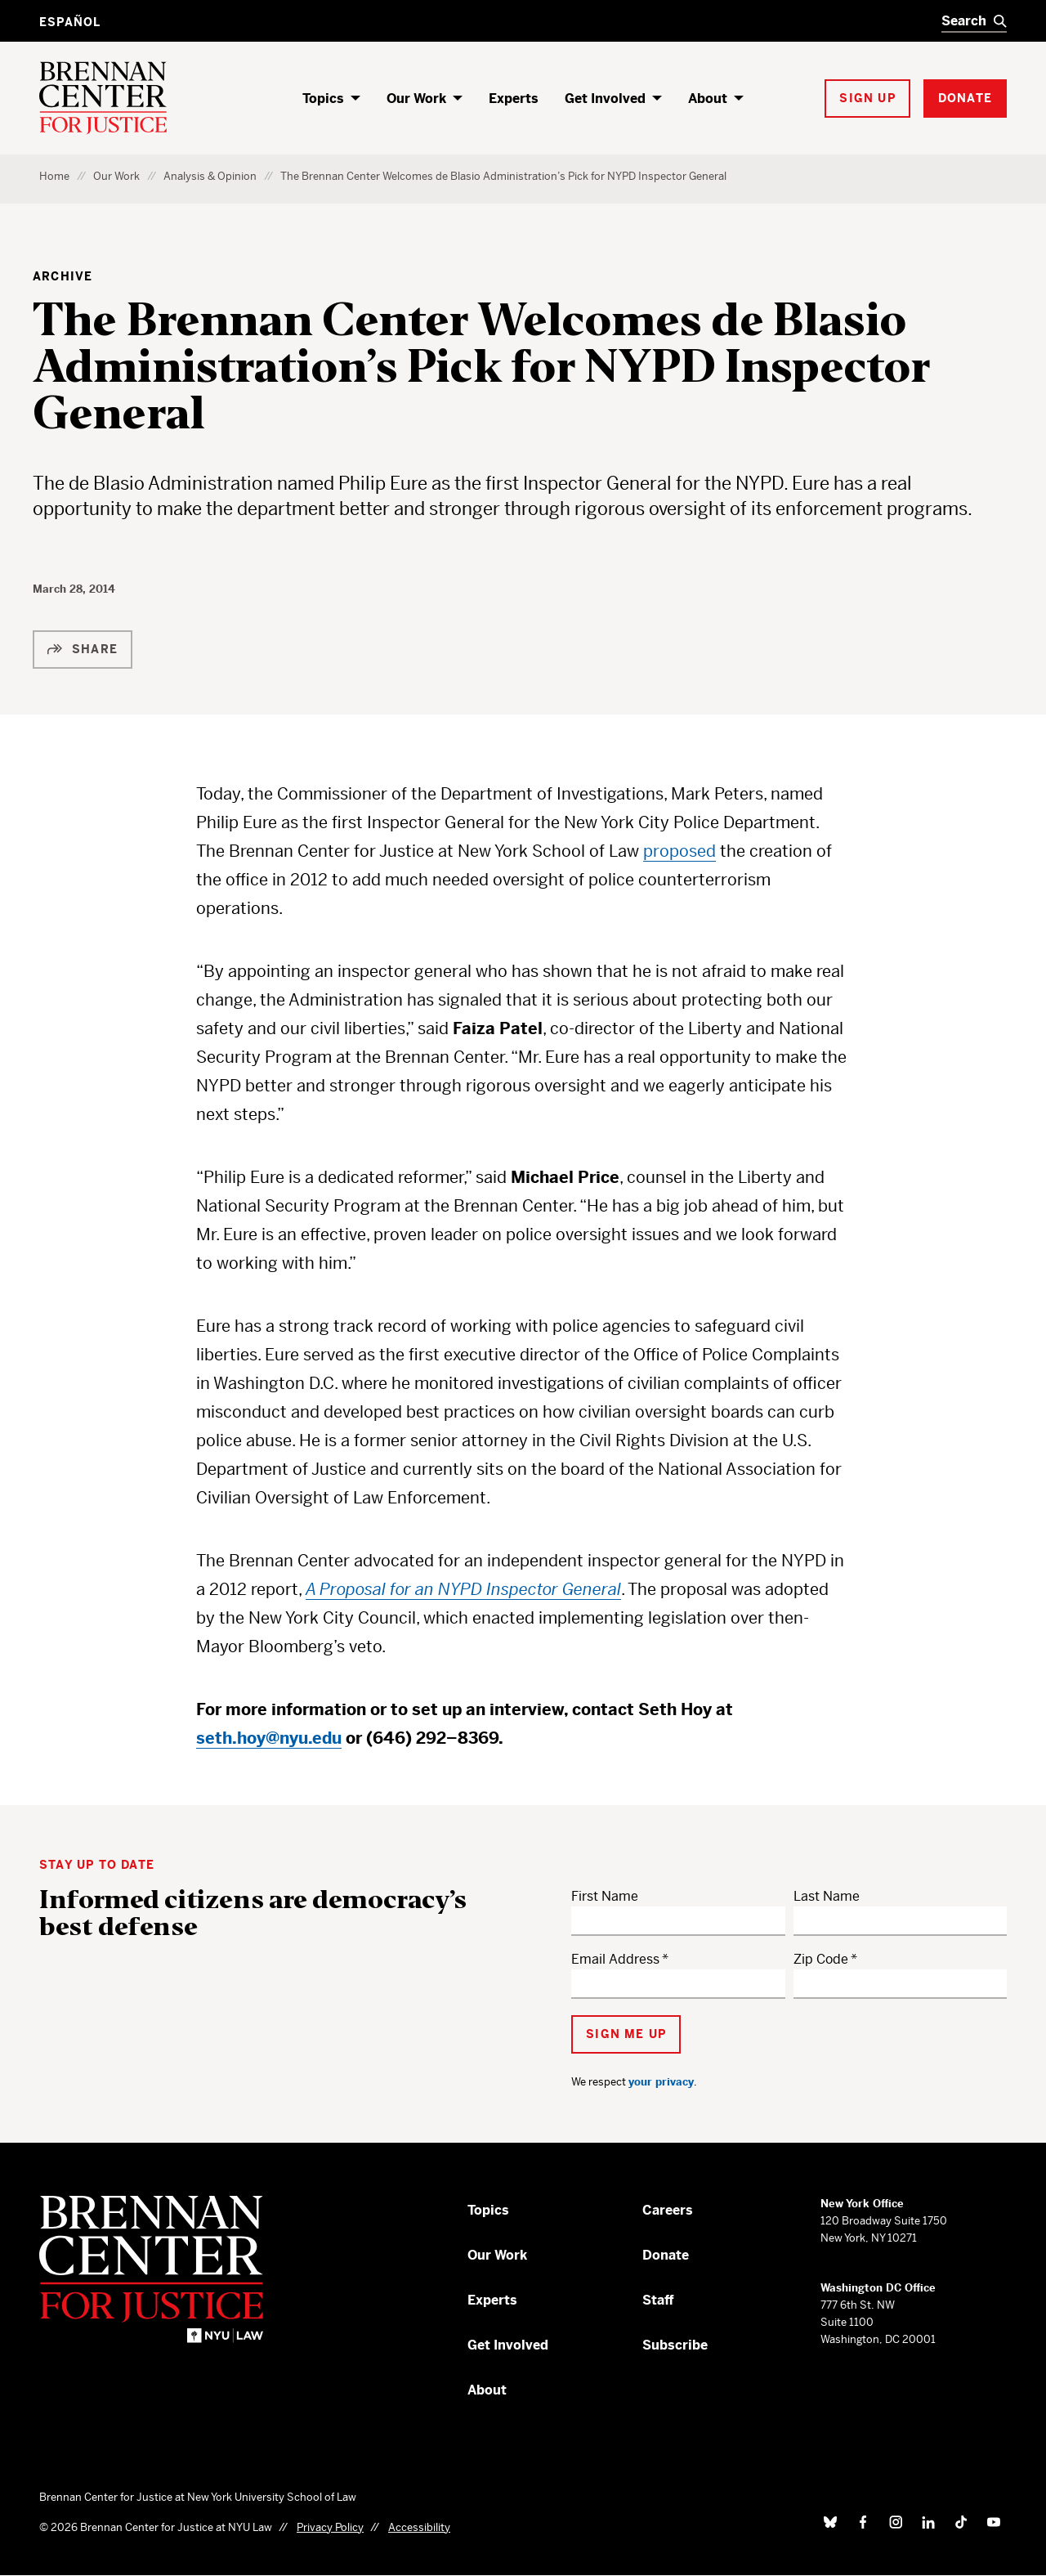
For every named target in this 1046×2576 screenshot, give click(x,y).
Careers (667, 2210)
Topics (323, 98)
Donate (665, 2255)
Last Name (826, 1896)
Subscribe (675, 2345)
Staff (658, 2300)
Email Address (615, 1959)
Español (70, 22)
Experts (514, 98)
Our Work (416, 98)
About (707, 98)
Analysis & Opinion (210, 176)
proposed (679, 851)
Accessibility (419, 2527)
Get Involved (605, 98)
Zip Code (820, 1959)
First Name (604, 1896)
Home (54, 176)
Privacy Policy (330, 2527)
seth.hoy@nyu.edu (269, 1738)
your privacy (661, 2082)
